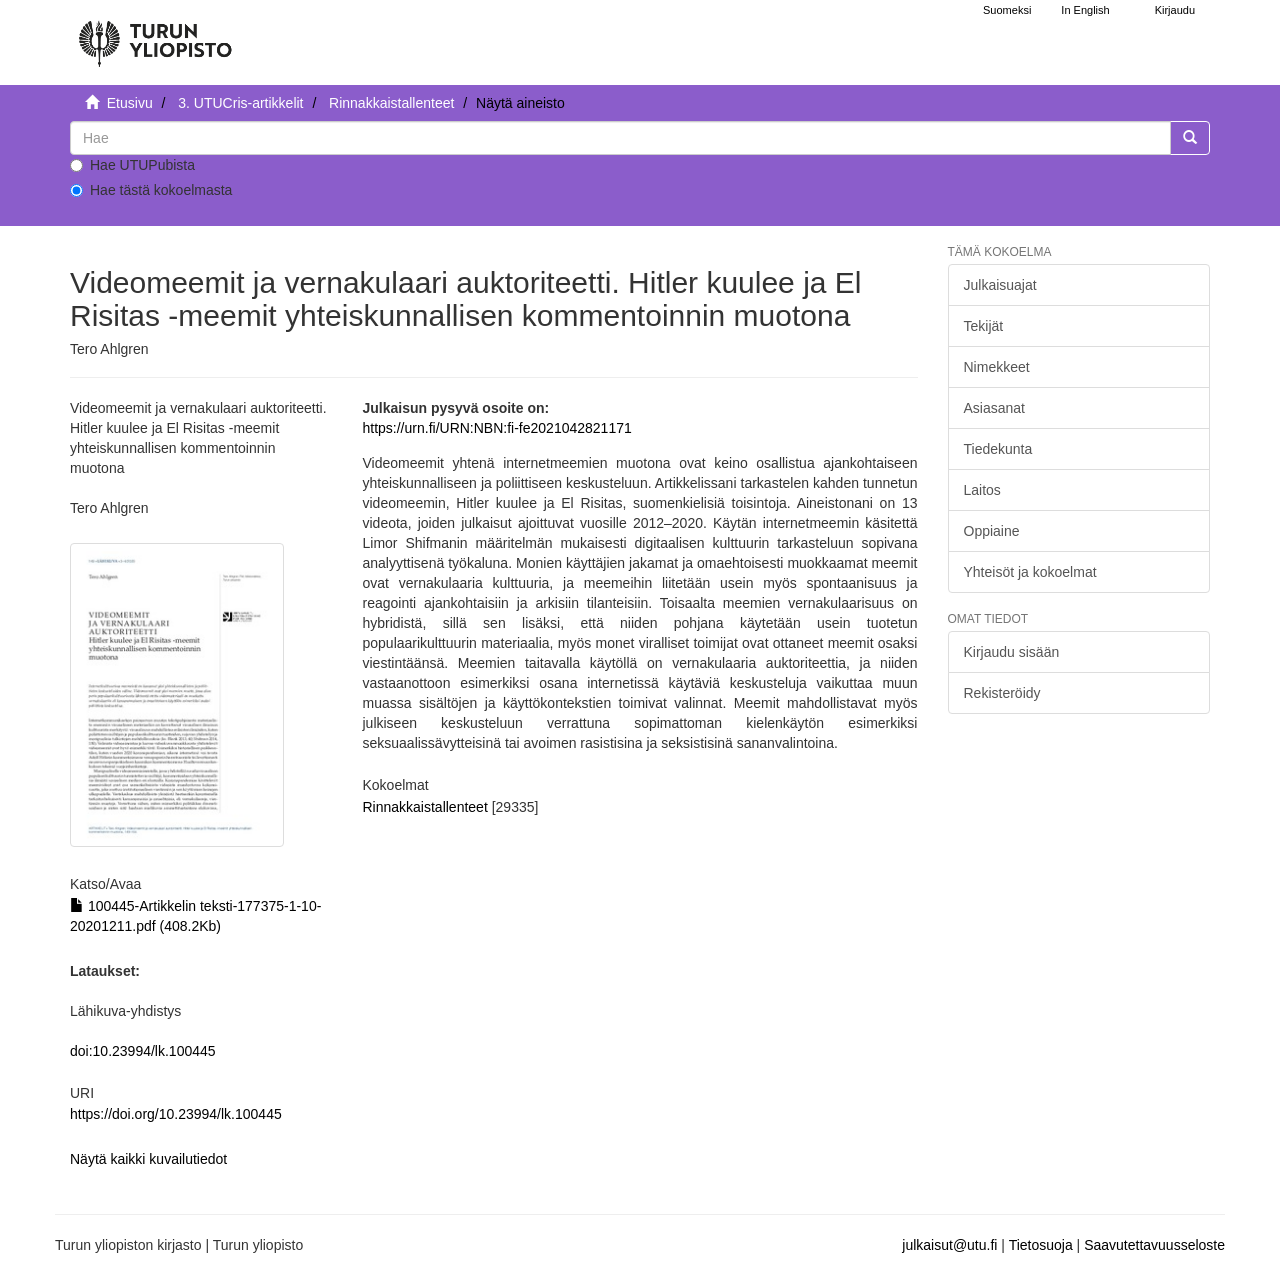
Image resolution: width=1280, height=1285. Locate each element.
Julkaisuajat (1000, 285)
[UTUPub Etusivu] (155, 35)
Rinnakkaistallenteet (391, 103)
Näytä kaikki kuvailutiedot (148, 1159)
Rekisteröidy (1002, 693)
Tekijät (984, 326)
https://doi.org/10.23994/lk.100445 (176, 1114)
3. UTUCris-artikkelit (240, 103)
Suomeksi (1007, 10)
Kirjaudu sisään (1012, 652)
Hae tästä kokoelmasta (151, 190)
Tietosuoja (1041, 1245)
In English (1085, 10)
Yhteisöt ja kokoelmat (1030, 572)
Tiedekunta (998, 449)
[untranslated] (620, 138)
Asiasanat (994, 408)
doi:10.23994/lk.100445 (143, 1051)
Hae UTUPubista (132, 165)
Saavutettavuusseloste (1154, 1245)
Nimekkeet (997, 367)
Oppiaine (992, 531)
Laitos (982, 490)
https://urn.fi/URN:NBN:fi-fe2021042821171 (496, 428)
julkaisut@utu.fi (949, 1245)
